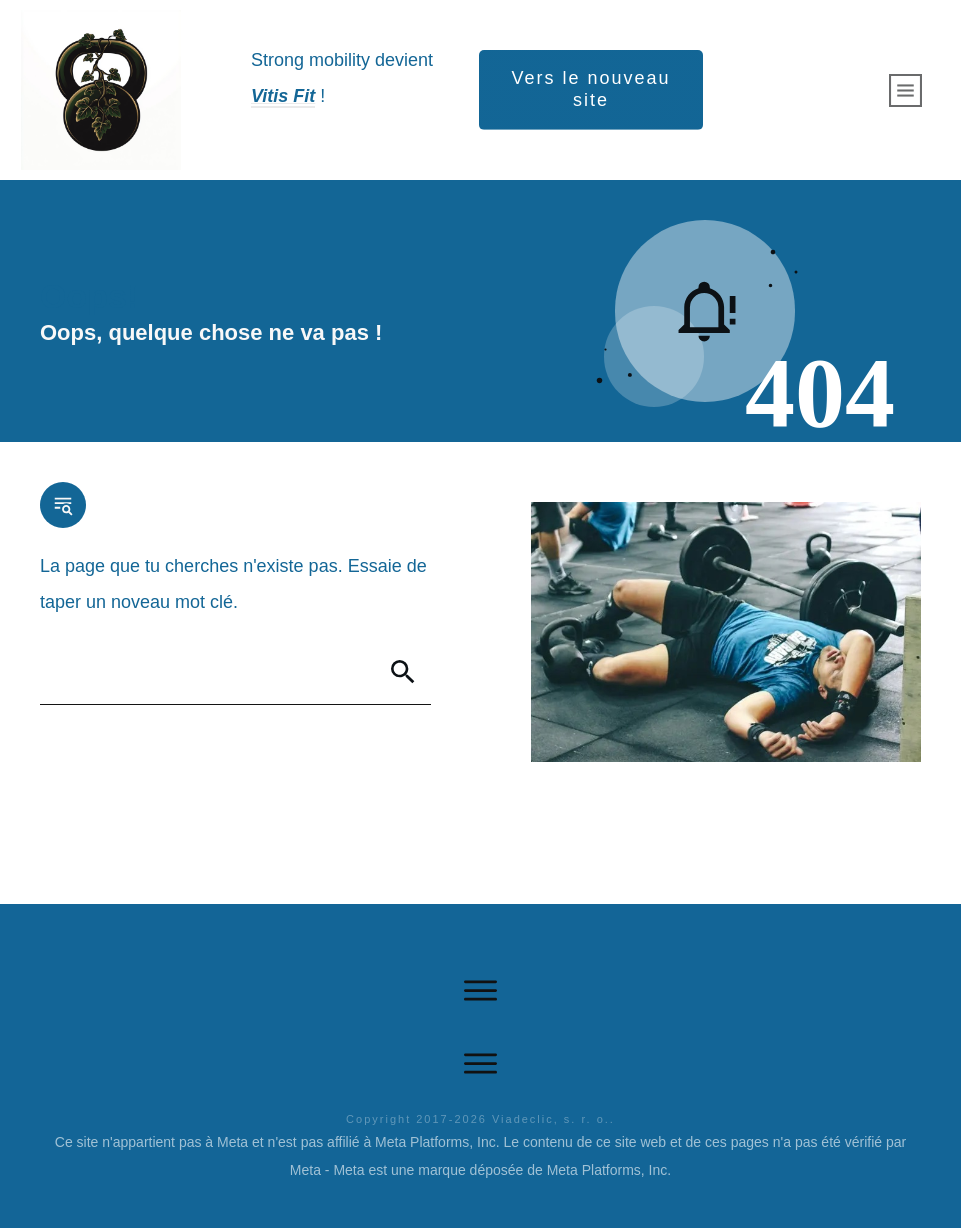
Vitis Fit (283, 96)
